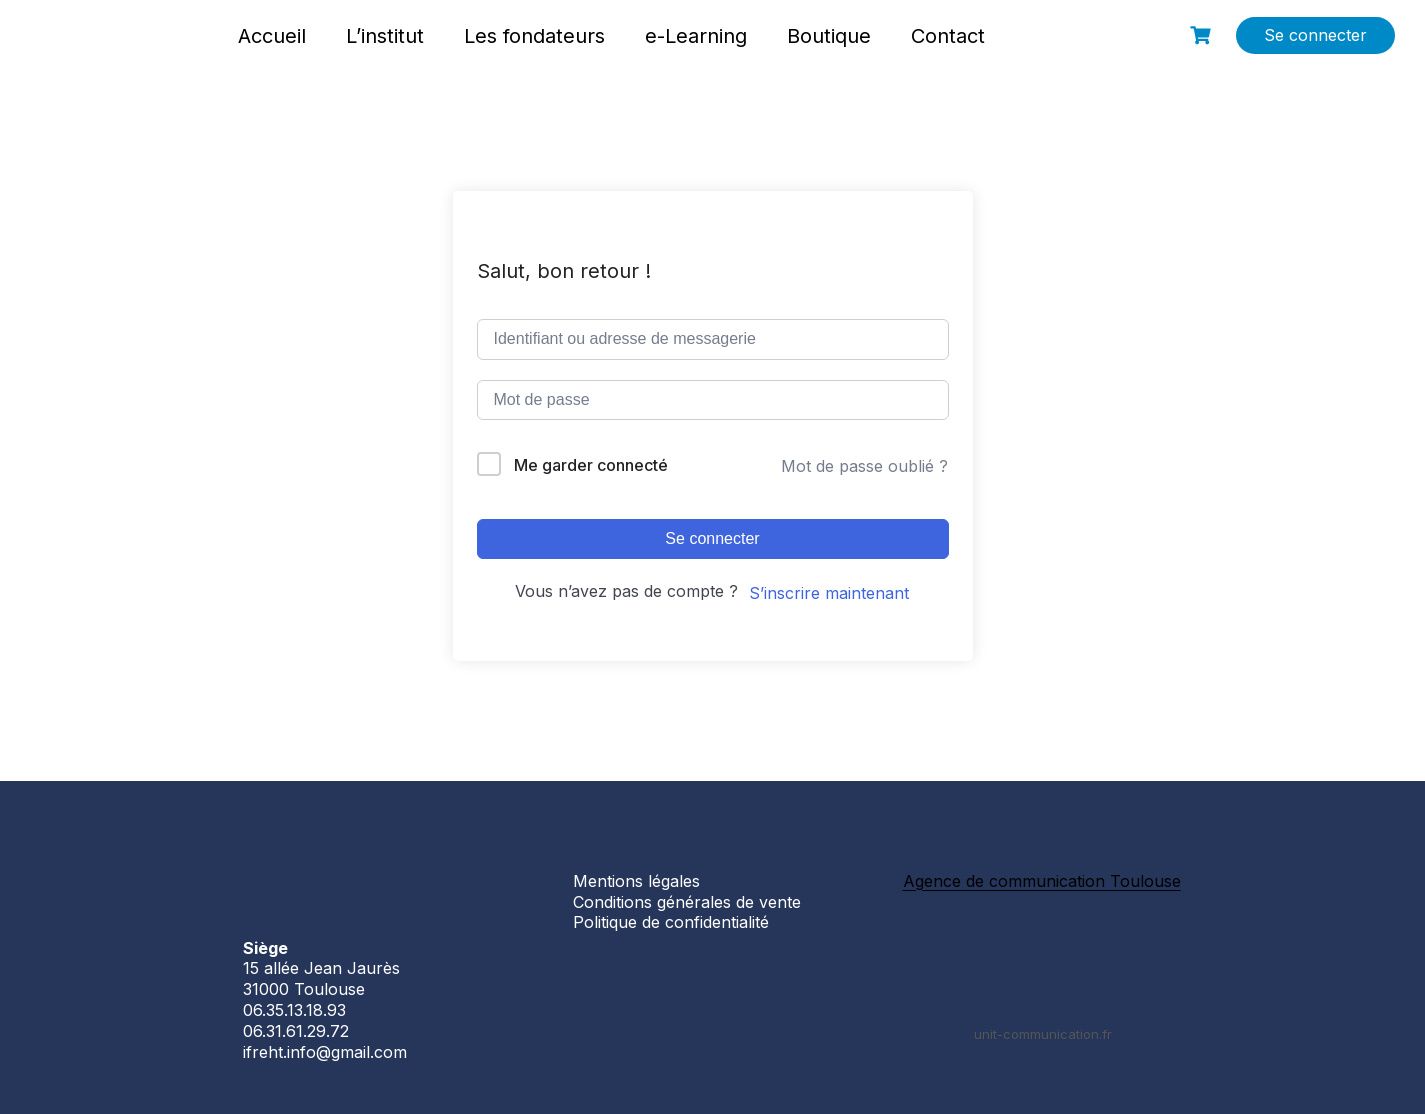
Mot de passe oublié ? (864, 466)
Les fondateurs (534, 36)
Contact (948, 36)
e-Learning (696, 36)
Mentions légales (636, 881)
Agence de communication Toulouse (1042, 881)
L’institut (385, 36)
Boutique (829, 36)
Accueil (272, 36)
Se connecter (1315, 35)
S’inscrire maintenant (829, 593)
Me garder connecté (591, 465)
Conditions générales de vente (687, 902)
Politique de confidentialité (671, 922)
